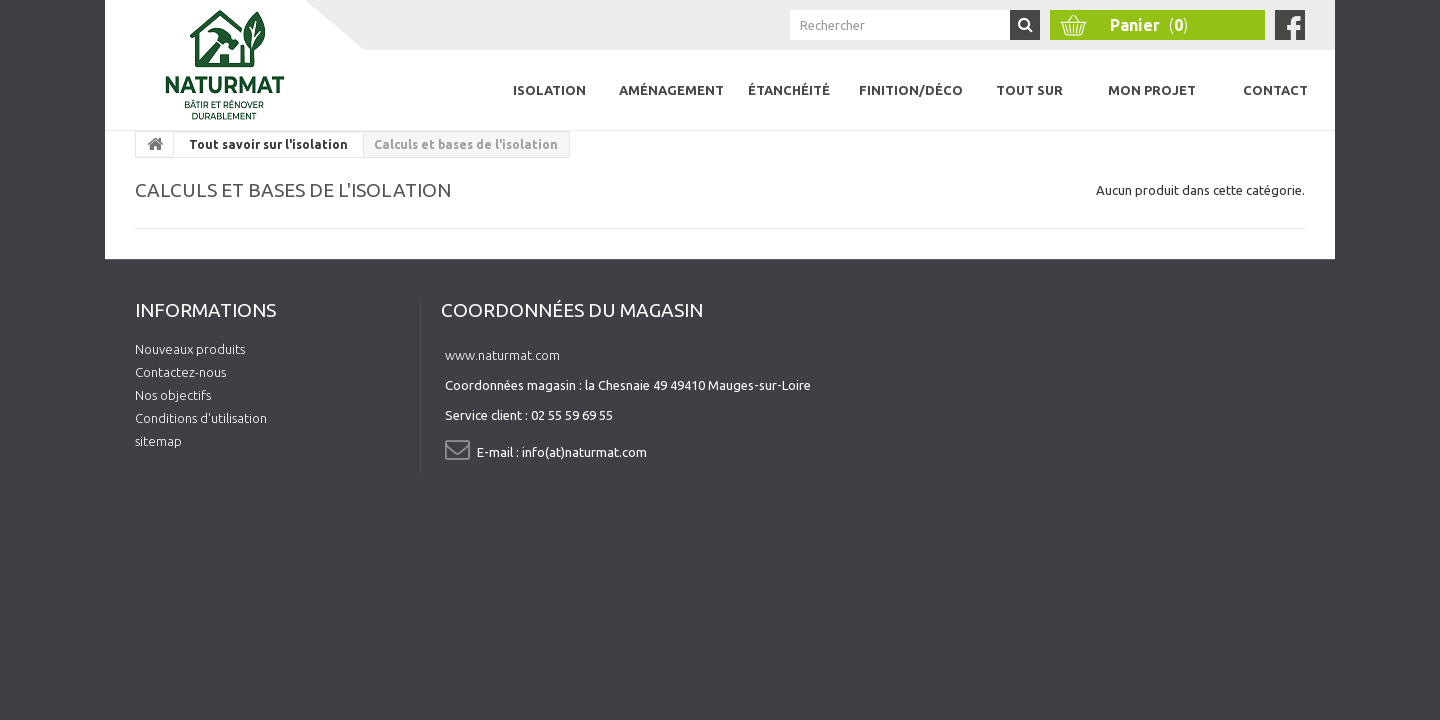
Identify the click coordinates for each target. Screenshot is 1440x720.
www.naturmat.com (502, 355)
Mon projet (1152, 90)
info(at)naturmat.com (584, 452)
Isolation (549, 90)
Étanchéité (789, 90)
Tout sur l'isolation (1029, 106)
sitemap (158, 441)
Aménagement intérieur (671, 106)
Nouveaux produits (190, 349)
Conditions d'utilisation (201, 418)
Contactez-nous (180, 372)
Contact (1275, 90)
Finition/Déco (911, 90)
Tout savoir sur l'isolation (268, 144)
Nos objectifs (173, 395)
